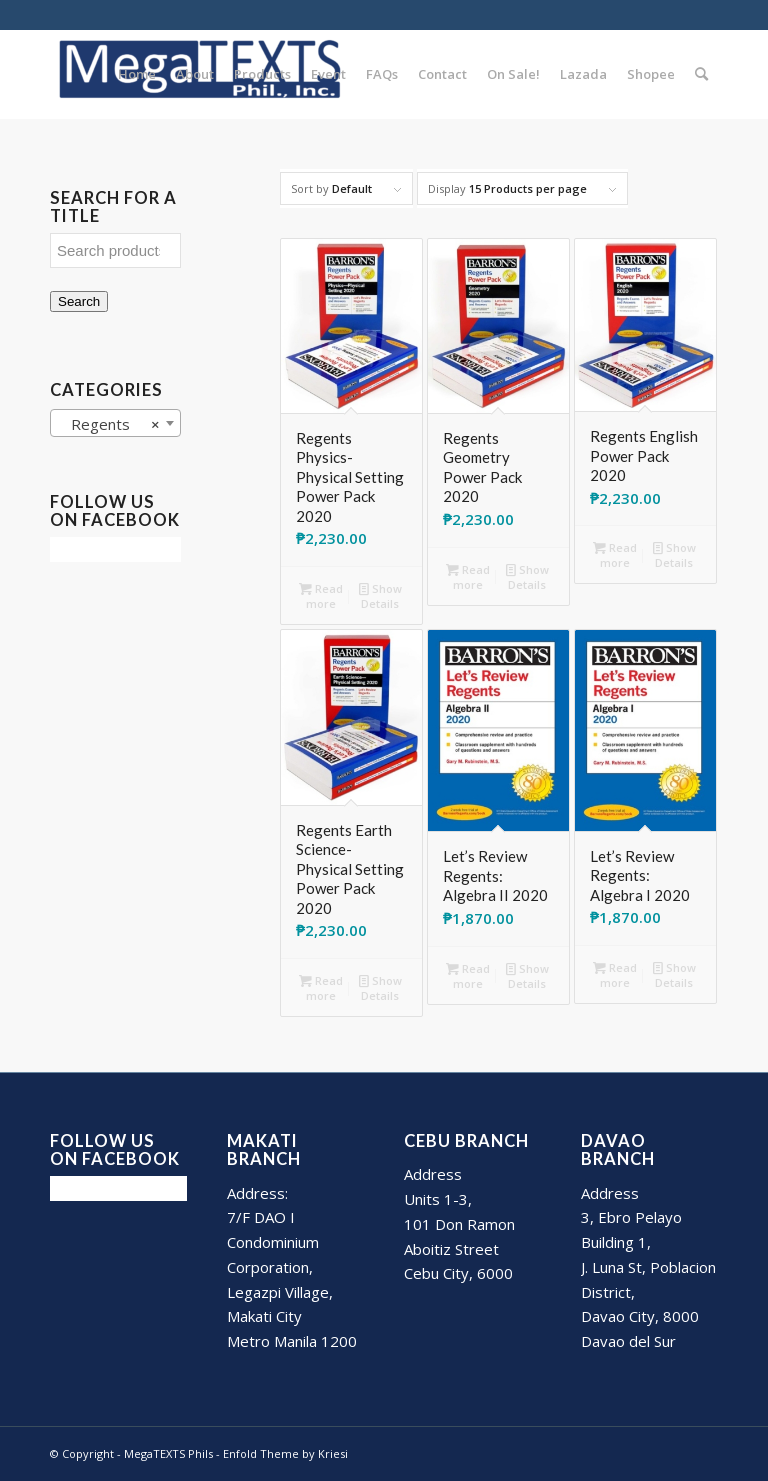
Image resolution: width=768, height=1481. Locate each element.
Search (79, 301)
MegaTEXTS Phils (168, 1453)
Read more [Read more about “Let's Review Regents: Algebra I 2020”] (615, 974)
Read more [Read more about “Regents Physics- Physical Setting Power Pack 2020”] (321, 595)
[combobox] (115, 423)
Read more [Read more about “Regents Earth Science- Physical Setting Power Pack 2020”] (321, 987)
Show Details (380, 595)
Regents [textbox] (109, 424)
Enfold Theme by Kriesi (285, 1453)
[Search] (701, 74)
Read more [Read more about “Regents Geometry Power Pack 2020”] (468, 576)
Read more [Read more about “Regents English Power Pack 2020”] (615, 554)
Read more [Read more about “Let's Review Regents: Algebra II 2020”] (468, 975)
